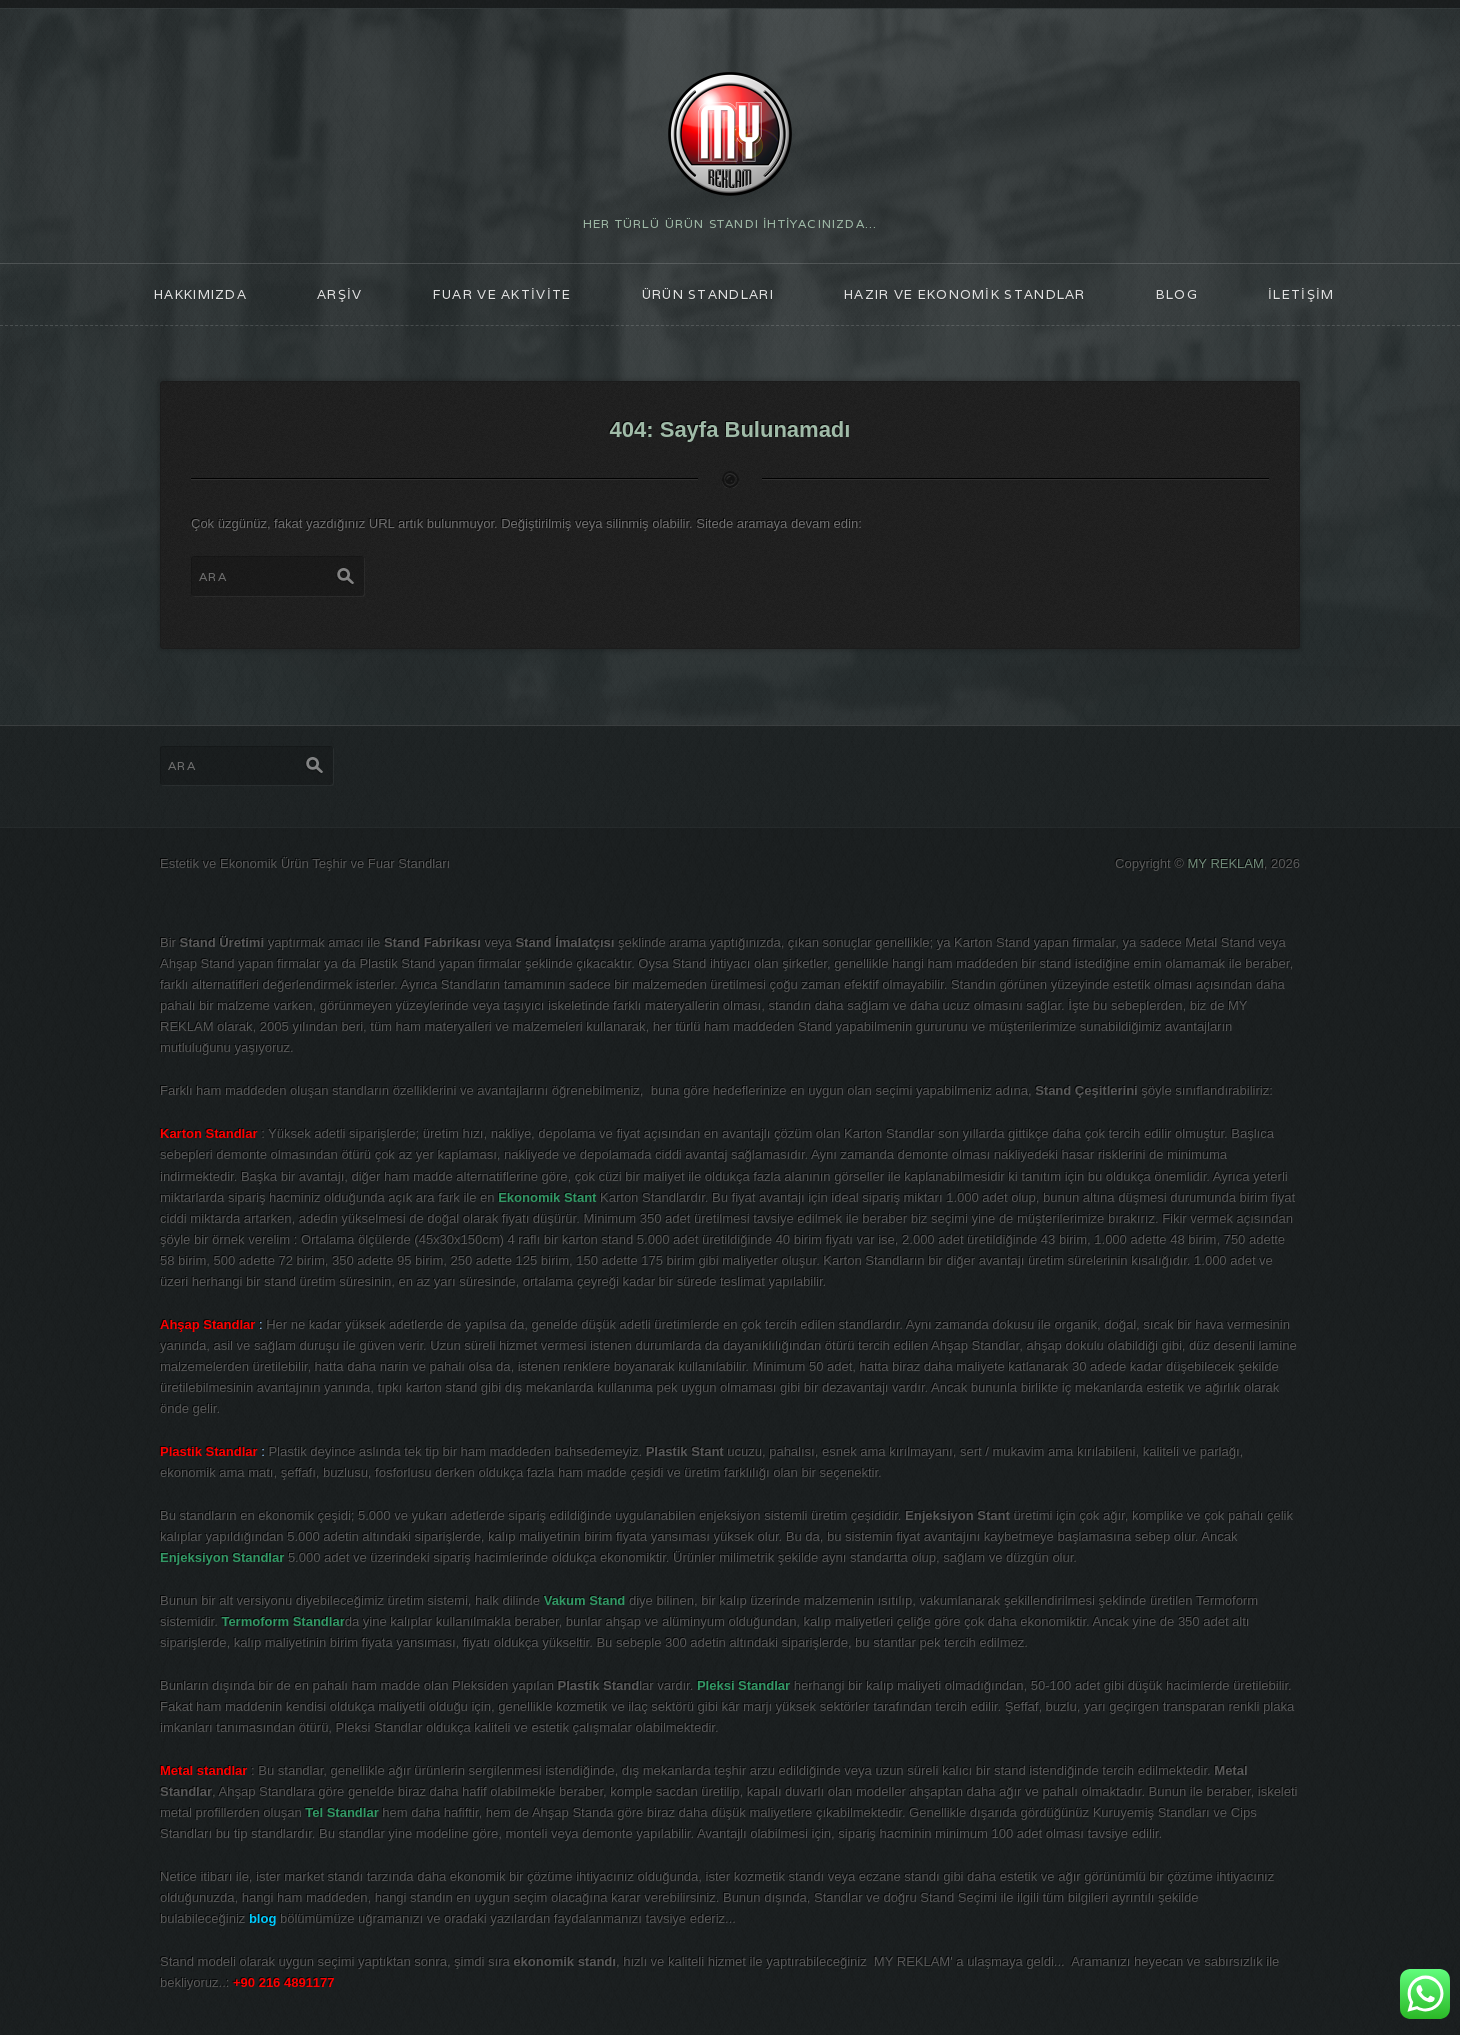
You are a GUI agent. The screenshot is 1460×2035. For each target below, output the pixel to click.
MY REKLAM (1226, 863)
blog (1177, 294)
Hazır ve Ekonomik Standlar (965, 294)
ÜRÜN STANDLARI (708, 294)
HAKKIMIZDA (200, 294)
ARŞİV (340, 294)
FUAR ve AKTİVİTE (502, 294)
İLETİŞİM (1301, 294)
